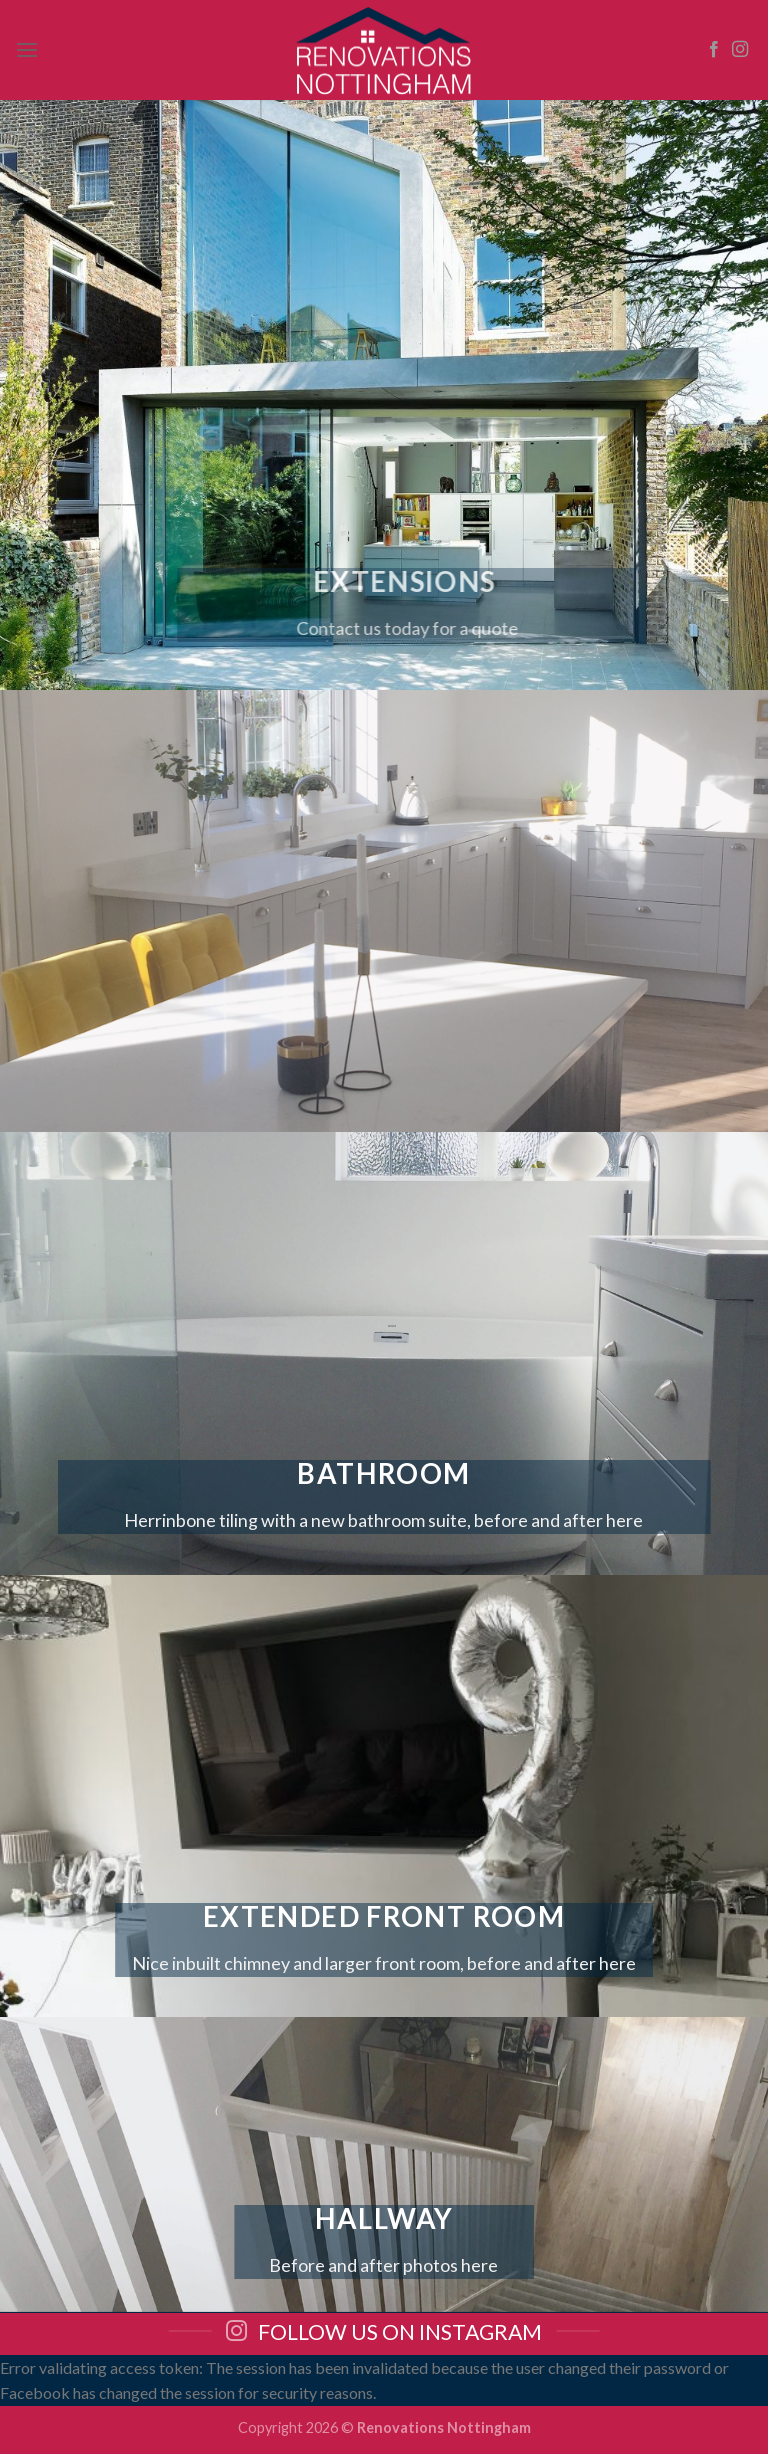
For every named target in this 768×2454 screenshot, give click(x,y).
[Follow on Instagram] (740, 50)
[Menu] (27, 49)
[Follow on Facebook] (714, 50)
